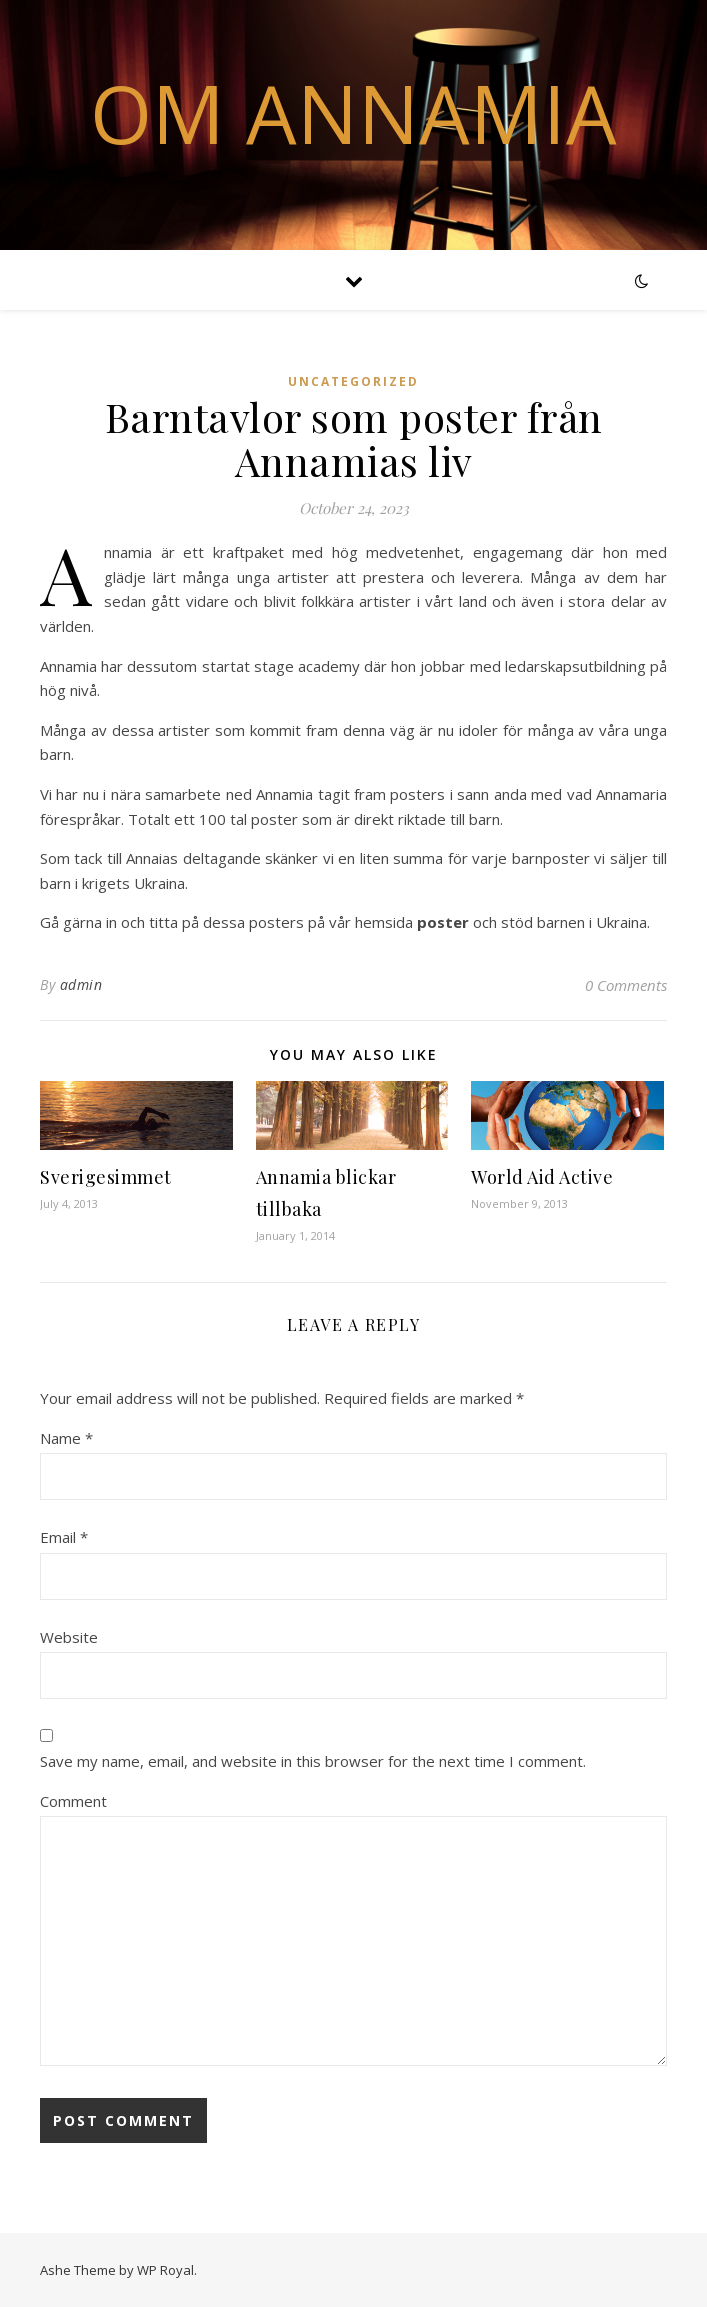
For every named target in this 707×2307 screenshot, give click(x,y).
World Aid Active (542, 1177)
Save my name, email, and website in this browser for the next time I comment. (313, 1761)
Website (69, 1637)
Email (64, 1537)
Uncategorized (353, 381)
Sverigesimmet (106, 1177)
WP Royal (165, 2270)
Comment (73, 1801)
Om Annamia (353, 113)
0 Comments (626, 985)
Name (66, 1438)
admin (81, 984)
